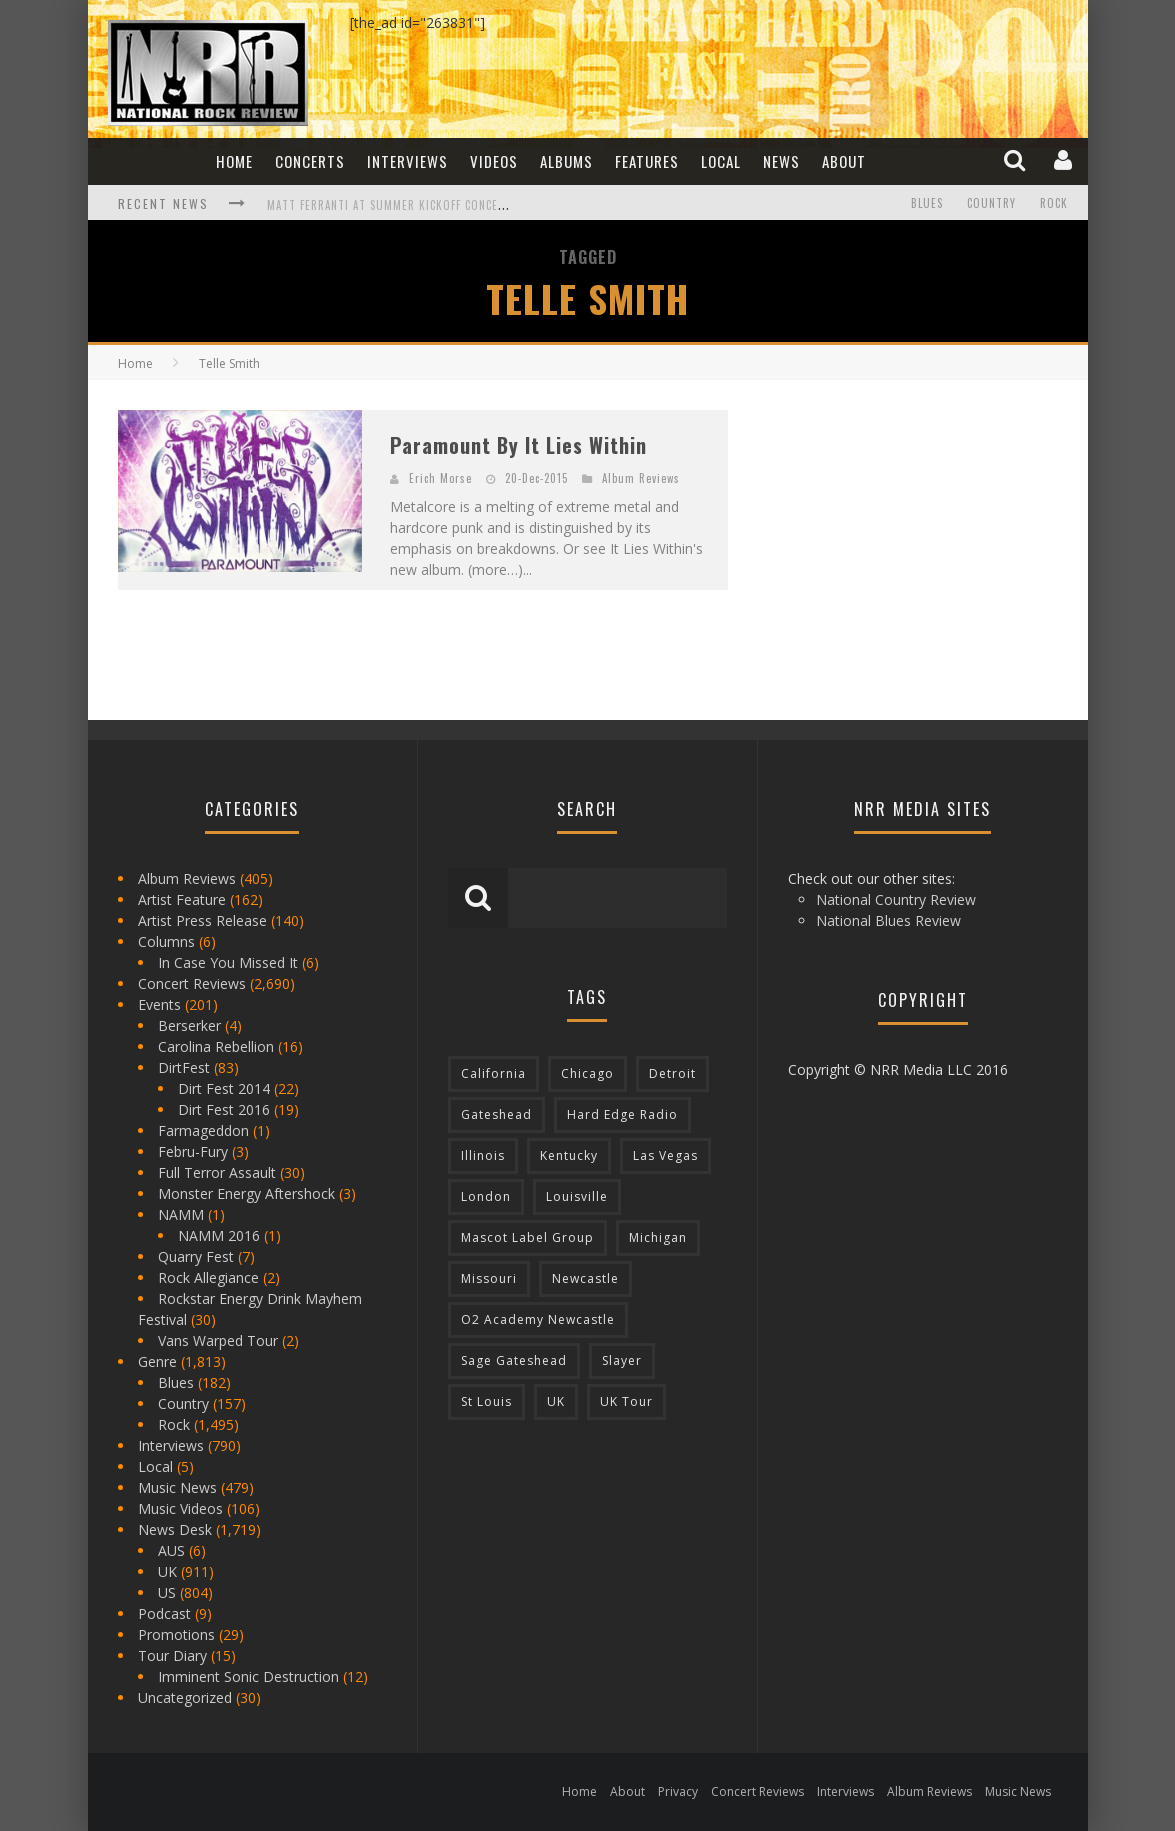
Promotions (176, 1634)
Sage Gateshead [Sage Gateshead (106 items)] (514, 1360)
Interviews (407, 161)
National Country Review (896, 899)
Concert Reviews (192, 983)
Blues (927, 203)
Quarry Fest (196, 1256)
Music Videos (180, 1508)
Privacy (678, 1791)
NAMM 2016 (219, 1235)
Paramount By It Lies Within (518, 445)
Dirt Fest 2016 (224, 1109)
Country (991, 203)
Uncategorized (185, 1697)
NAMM (181, 1214)
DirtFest (184, 1067)
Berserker (189, 1025)
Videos (494, 161)
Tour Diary (172, 1655)
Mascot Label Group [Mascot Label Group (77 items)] (527, 1237)
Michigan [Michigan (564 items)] (658, 1237)
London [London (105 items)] (486, 1196)
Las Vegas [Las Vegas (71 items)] (665, 1155)
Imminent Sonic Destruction (248, 1676)
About (844, 161)
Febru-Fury (193, 1151)
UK (167, 1571)
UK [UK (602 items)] (556, 1401)
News (781, 161)
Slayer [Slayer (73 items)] (622, 1360)
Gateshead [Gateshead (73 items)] (496, 1114)
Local (721, 161)
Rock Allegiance (208, 1277)
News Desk (175, 1529)
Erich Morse (440, 478)
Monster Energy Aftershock (246, 1193)
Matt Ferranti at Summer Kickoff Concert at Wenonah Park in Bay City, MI (483, 205)
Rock (1054, 203)
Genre (157, 1361)
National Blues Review (888, 920)
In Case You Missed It (228, 962)
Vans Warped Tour (218, 1340)
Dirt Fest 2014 (224, 1088)
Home (234, 161)
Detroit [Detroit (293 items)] (672, 1073)
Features (647, 161)
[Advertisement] (908, 535)
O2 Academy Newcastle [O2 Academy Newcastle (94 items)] (538, 1319)
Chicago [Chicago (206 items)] (587, 1073)
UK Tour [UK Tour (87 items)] (626, 1401)
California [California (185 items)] (493, 1073)
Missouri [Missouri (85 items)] (489, 1278)
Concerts (310, 161)
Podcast (164, 1613)
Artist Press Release (202, 920)
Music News (177, 1487)
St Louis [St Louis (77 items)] (486, 1401)
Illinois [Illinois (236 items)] (483, 1155)
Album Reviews (641, 478)
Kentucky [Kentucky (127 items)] (569, 1155)
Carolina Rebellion (216, 1046)
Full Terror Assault (217, 1172)
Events (159, 1004)
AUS (171, 1550)
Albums (566, 161)
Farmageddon (203, 1130)
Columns (166, 941)
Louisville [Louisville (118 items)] (577, 1196)
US (167, 1592)
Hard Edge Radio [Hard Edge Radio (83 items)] (622, 1114)
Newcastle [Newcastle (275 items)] (585, 1278)
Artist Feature (182, 899)
